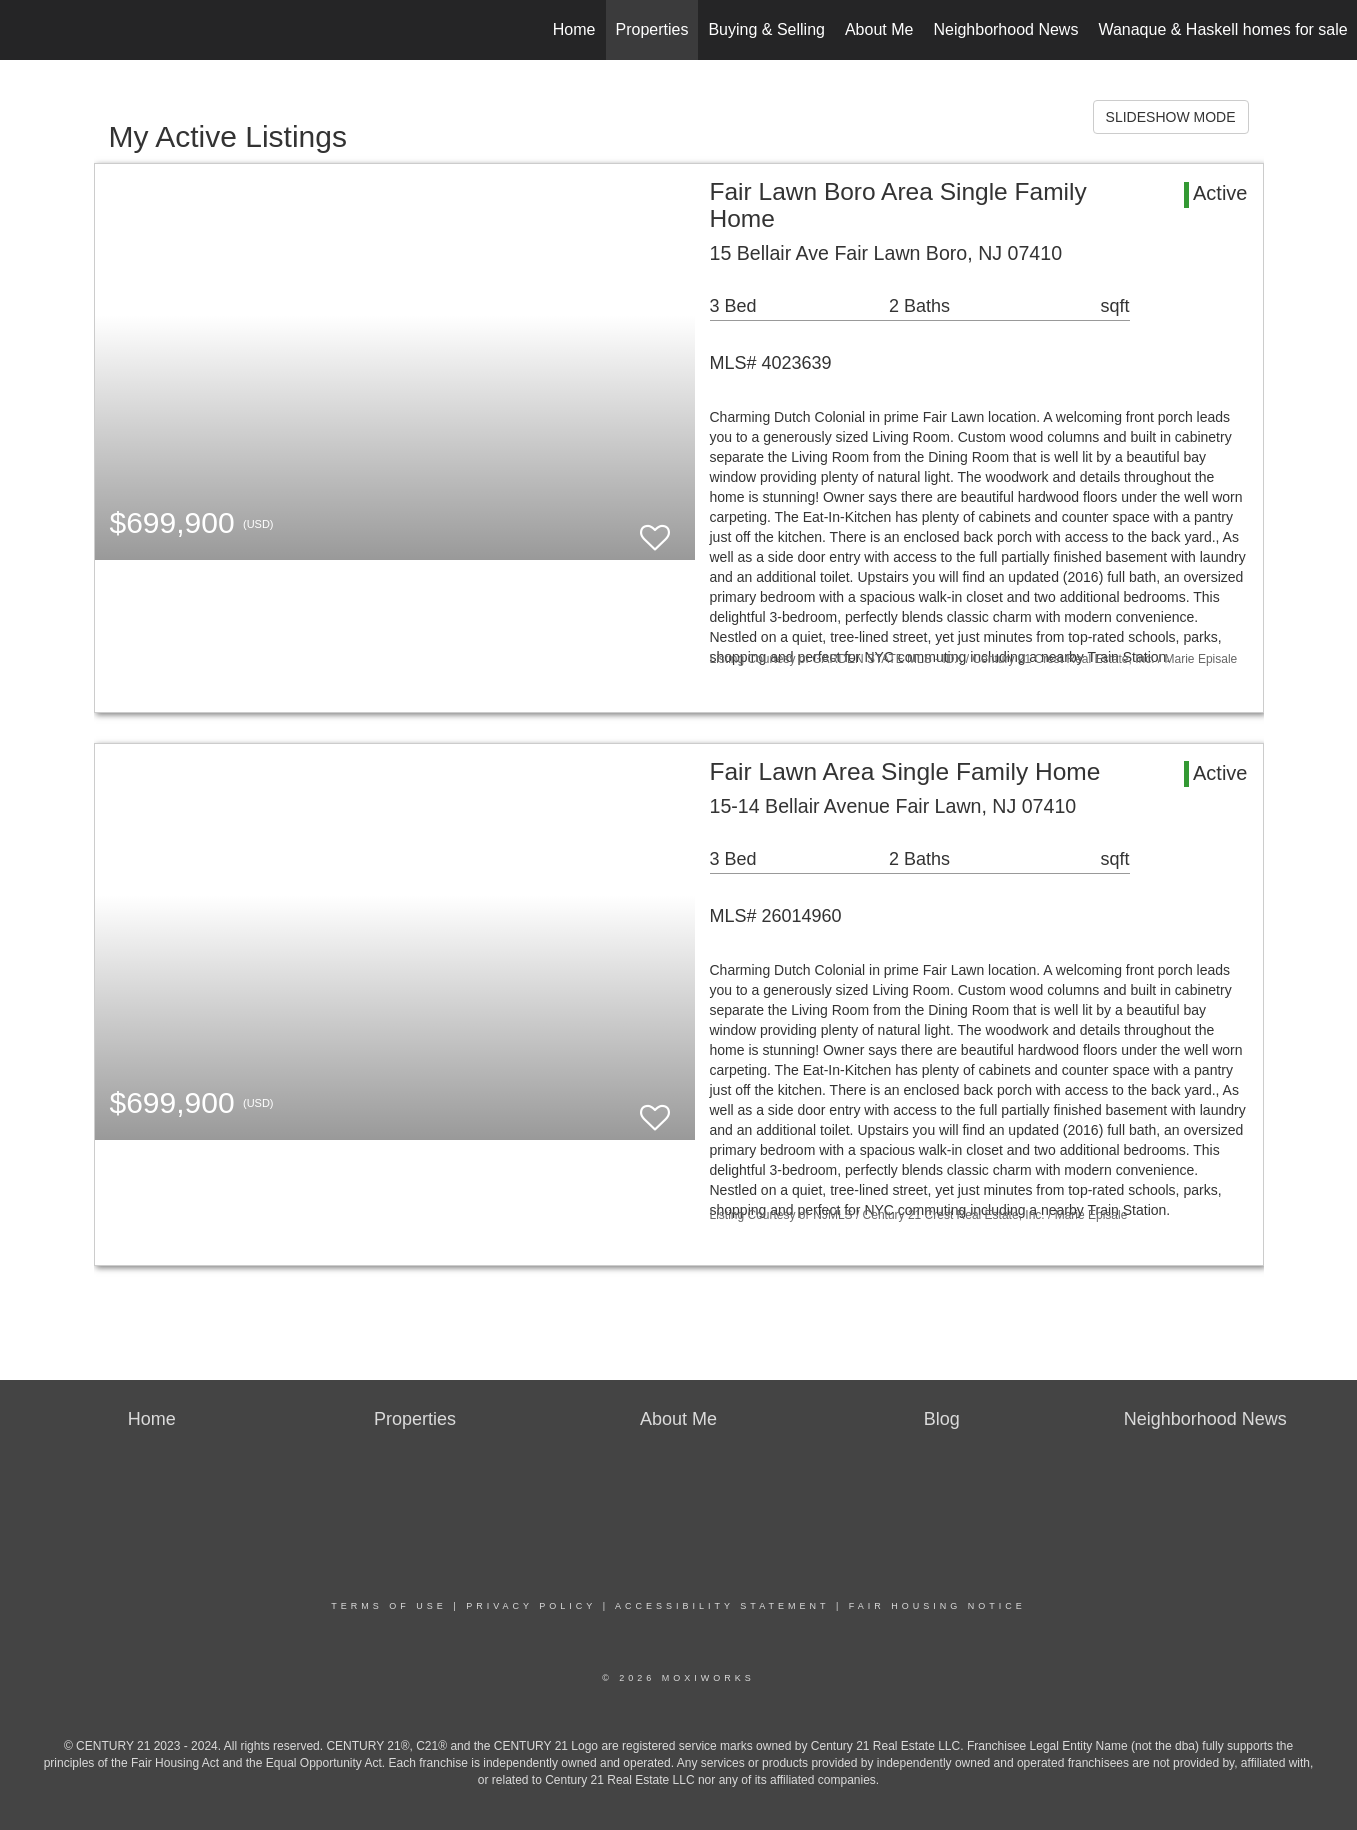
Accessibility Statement (722, 1606)
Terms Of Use (389, 1606)
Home (574, 29)
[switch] (655, 528)
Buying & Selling (766, 29)
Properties (652, 29)
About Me (879, 29)
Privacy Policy (531, 1606)
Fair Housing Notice (937, 1606)
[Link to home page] (25, 30)
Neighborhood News (1005, 29)
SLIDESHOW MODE (1171, 117)
